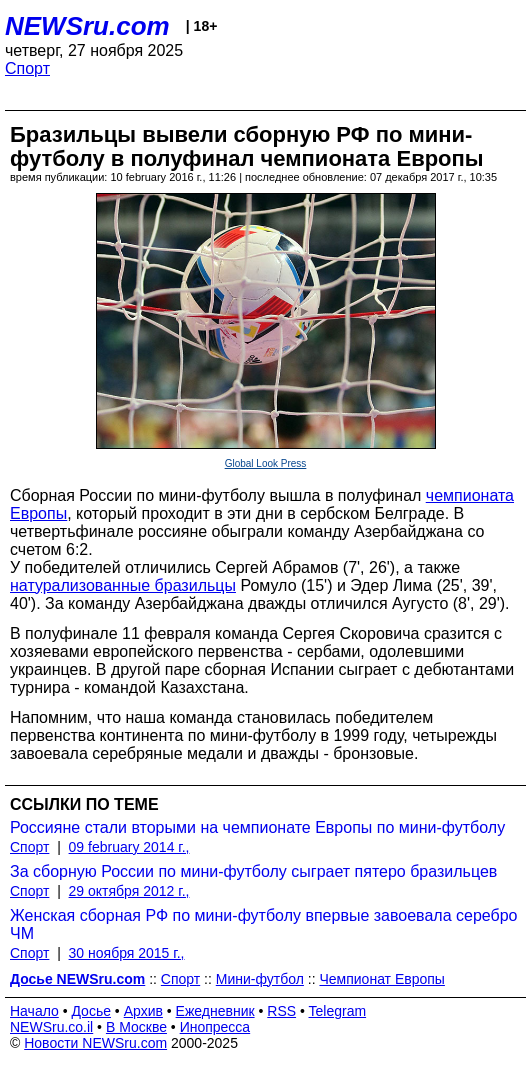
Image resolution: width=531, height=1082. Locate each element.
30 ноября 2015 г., (127, 953)
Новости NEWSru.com (95, 1043)
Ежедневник (215, 1011)
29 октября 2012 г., (129, 891)
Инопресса (215, 1027)
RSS (281, 1011)
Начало (34, 1011)
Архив (143, 1011)
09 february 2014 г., (129, 847)
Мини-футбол (260, 979)
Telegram (338, 1011)
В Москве (136, 1027)
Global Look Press (266, 463)
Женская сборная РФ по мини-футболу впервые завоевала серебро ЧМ (263, 924)
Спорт (27, 68)
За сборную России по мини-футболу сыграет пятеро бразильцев (253, 871)
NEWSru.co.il (51, 1027)
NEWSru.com (87, 26)
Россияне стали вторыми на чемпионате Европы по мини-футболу (257, 827)
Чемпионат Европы (381, 979)
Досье (91, 1011)
